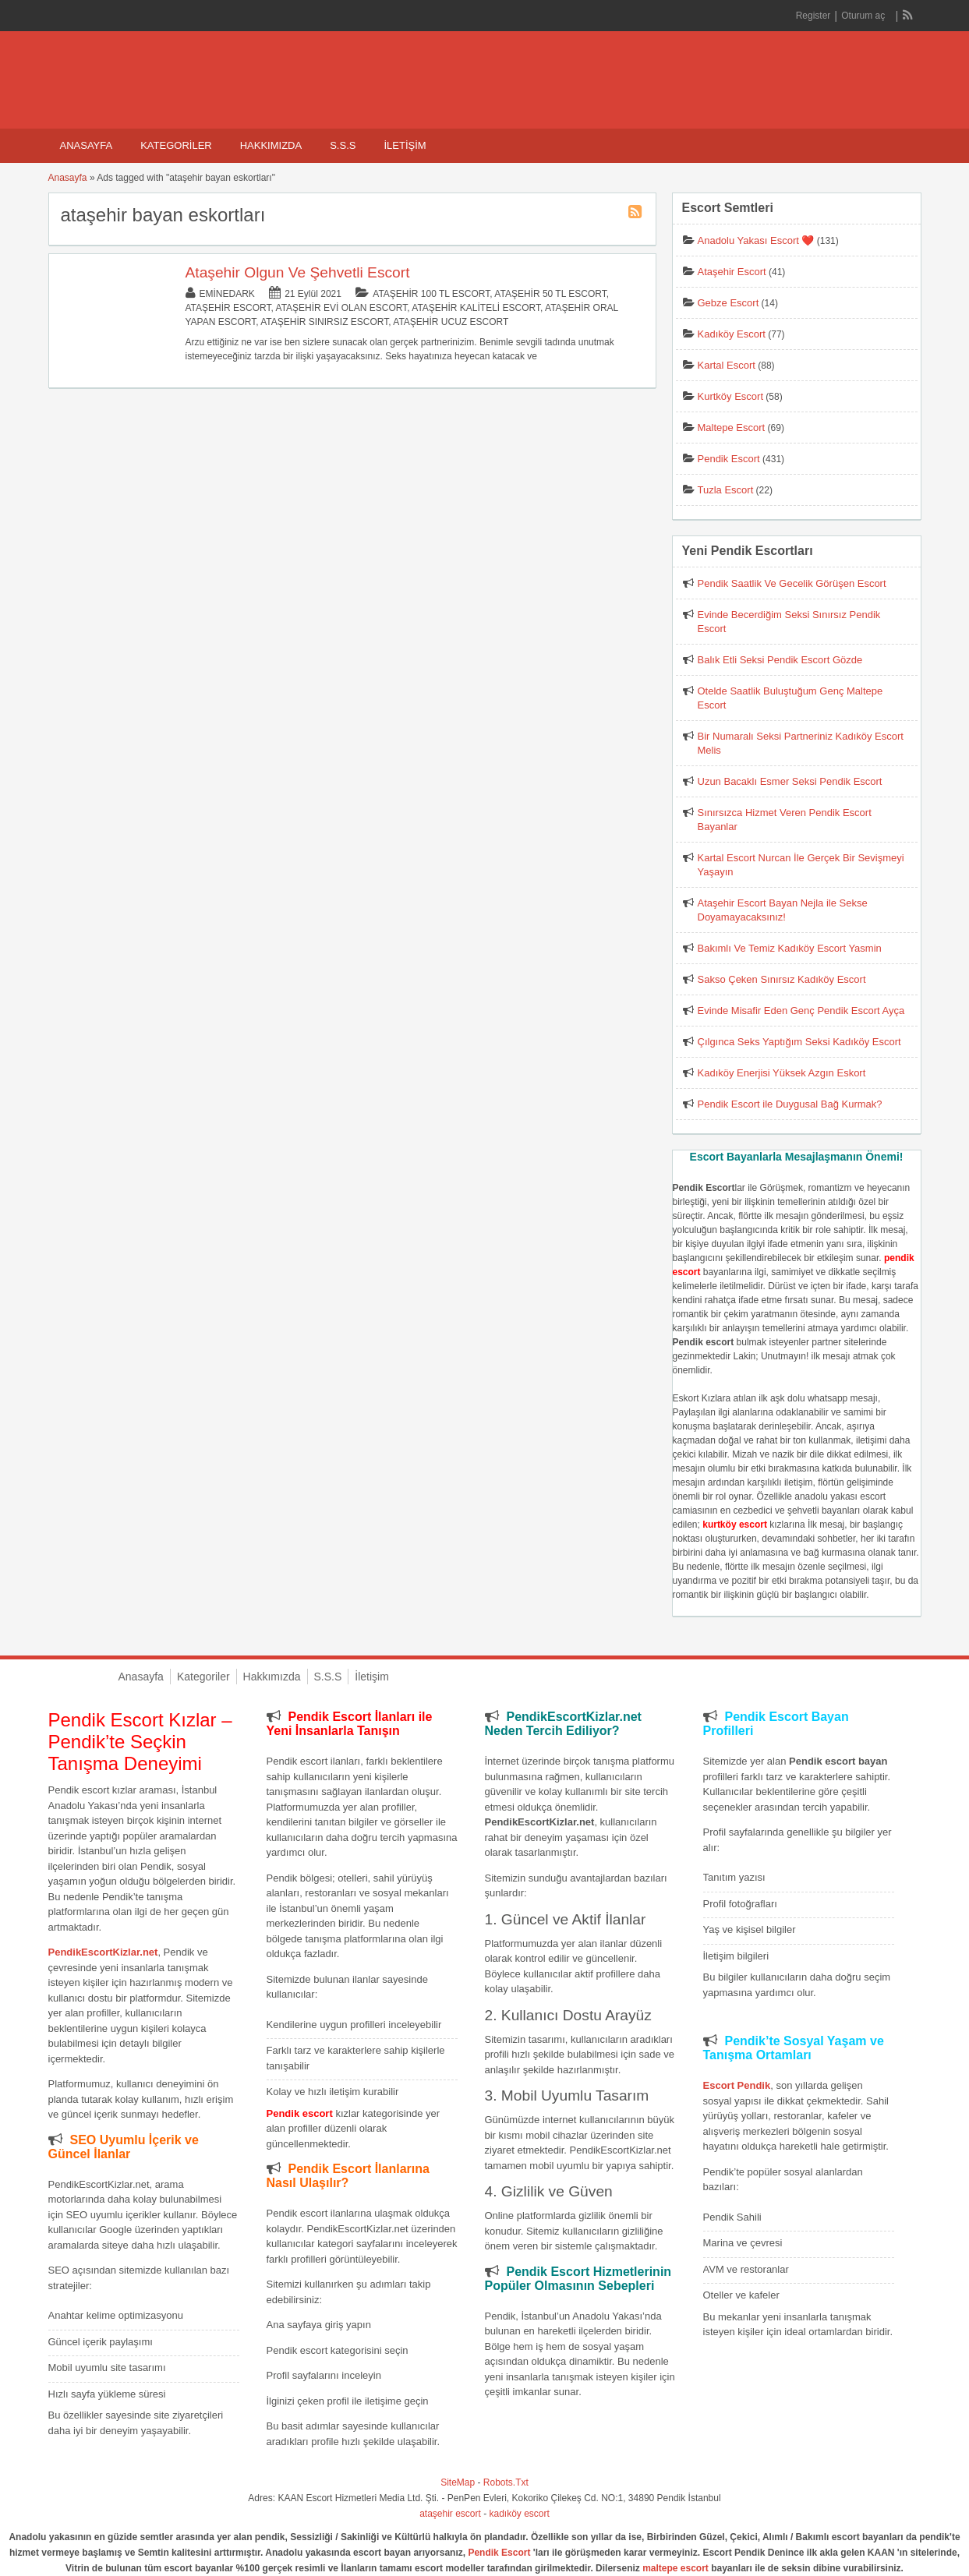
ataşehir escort (450, 2513)
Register (813, 15)
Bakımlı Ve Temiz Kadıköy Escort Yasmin (790, 948)
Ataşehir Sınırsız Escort (324, 321)
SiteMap (457, 2482)
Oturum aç (864, 15)
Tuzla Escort (726, 490)
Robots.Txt (506, 2482)
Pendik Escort (729, 459)
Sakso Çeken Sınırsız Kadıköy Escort (782, 979)
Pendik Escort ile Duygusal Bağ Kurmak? (790, 1104)
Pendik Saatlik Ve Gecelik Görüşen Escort (792, 583)
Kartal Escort (726, 365)
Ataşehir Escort (228, 307)
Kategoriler (176, 145)
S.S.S (342, 145)
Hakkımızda (271, 145)
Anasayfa (86, 145)
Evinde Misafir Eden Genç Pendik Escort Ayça (801, 1010)
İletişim (405, 145)
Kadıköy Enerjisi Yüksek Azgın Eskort (782, 1073)
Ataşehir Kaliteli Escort (476, 307)
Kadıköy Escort (732, 334)
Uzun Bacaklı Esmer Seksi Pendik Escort (790, 781)
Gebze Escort (728, 303)
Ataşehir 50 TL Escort (550, 293)
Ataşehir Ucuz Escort (450, 321)
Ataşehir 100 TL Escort (431, 293)
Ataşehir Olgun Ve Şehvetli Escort (298, 272)
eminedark (227, 293)
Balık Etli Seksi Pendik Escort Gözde (780, 660)
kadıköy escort (520, 2513)
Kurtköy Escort (731, 396)
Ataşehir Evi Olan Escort (342, 307)
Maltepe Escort (732, 427)
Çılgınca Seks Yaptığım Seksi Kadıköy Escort (799, 1042)
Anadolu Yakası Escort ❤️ (756, 240)
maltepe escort (675, 2568)
